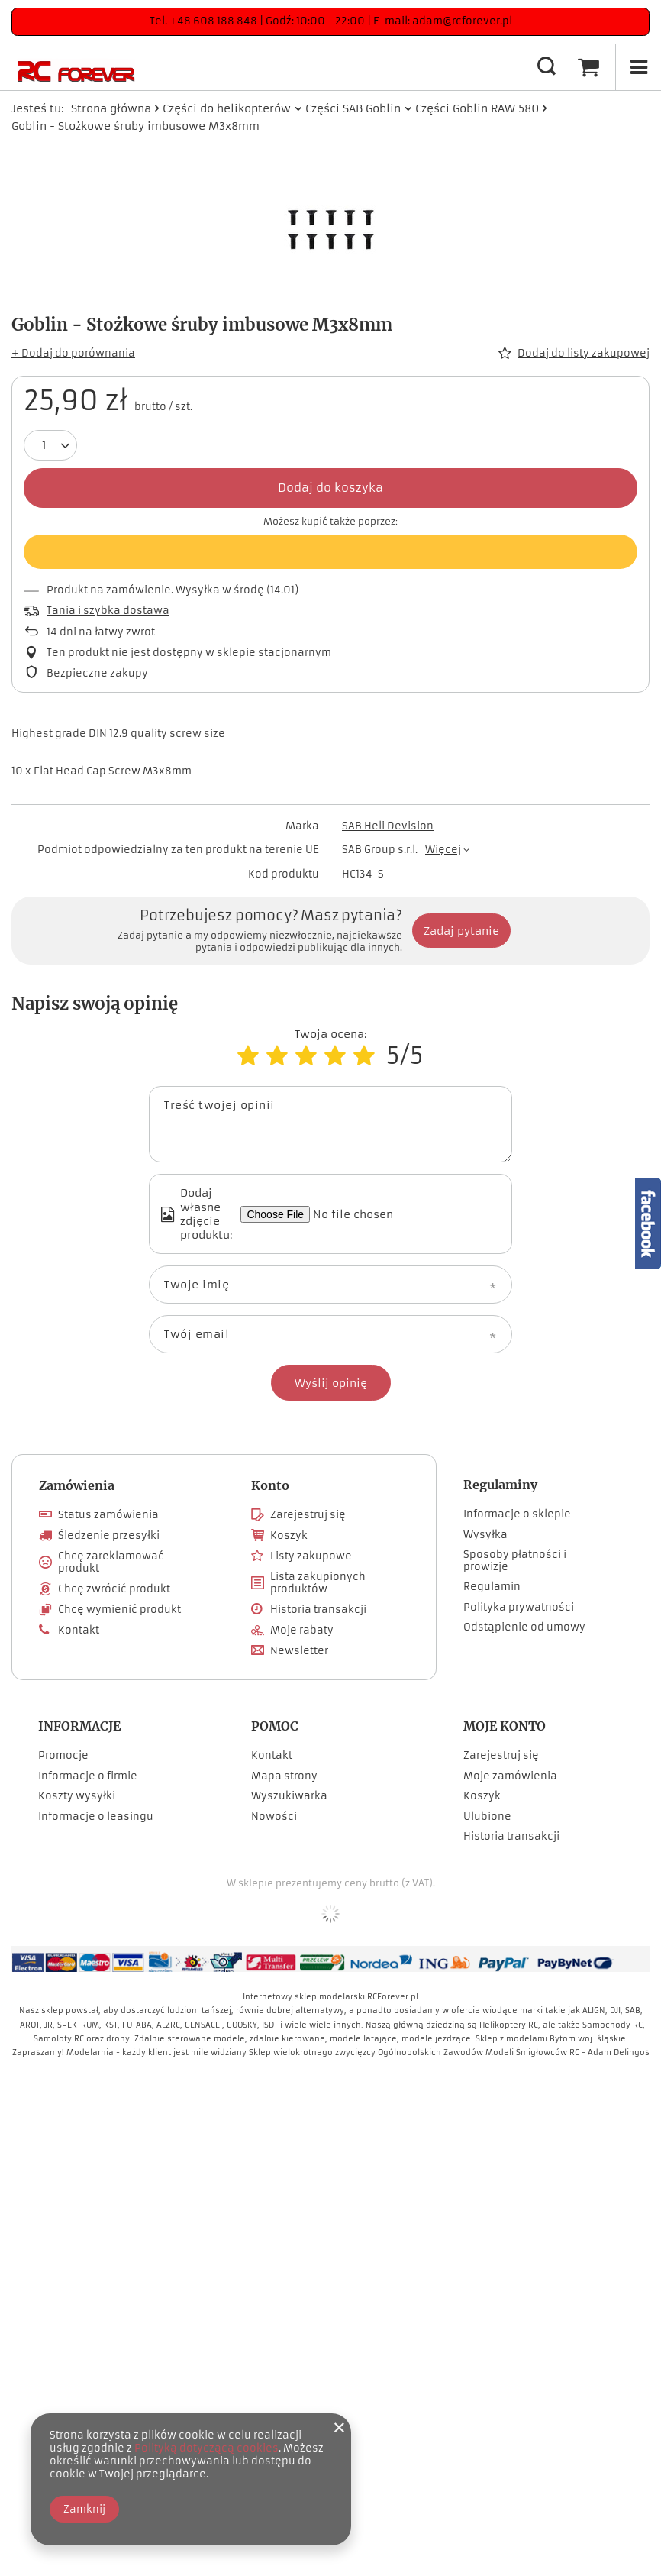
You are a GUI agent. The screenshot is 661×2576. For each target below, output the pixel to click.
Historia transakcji (318, 1610)
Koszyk (289, 1536)
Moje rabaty (302, 1630)
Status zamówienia (108, 1515)
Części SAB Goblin (353, 108)
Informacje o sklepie (517, 1514)
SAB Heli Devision (388, 826)
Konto (270, 1485)
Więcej (443, 849)
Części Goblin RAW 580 (477, 108)
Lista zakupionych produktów (318, 1583)
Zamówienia (76, 1485)
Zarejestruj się (308, 1515)
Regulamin (492, 1587)
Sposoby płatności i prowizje (514, 1560)
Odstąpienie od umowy (524, 1627)
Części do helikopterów (227, 108)
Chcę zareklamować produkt (111, 1562)
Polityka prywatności (518, 1608)
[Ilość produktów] (44, 445)
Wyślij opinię (331, 1383)
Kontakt (78, 1630)
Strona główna (111, 108)
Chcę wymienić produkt (119, 1610)
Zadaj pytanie (461, 931)
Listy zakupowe (311, 1556)
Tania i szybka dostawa (108, 611)
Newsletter (299, 1651)
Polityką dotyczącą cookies (206, 2448)
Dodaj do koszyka (330, 487)
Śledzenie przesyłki (109, 1536)
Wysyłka (485, 1535)
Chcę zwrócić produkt (114, 1589)
